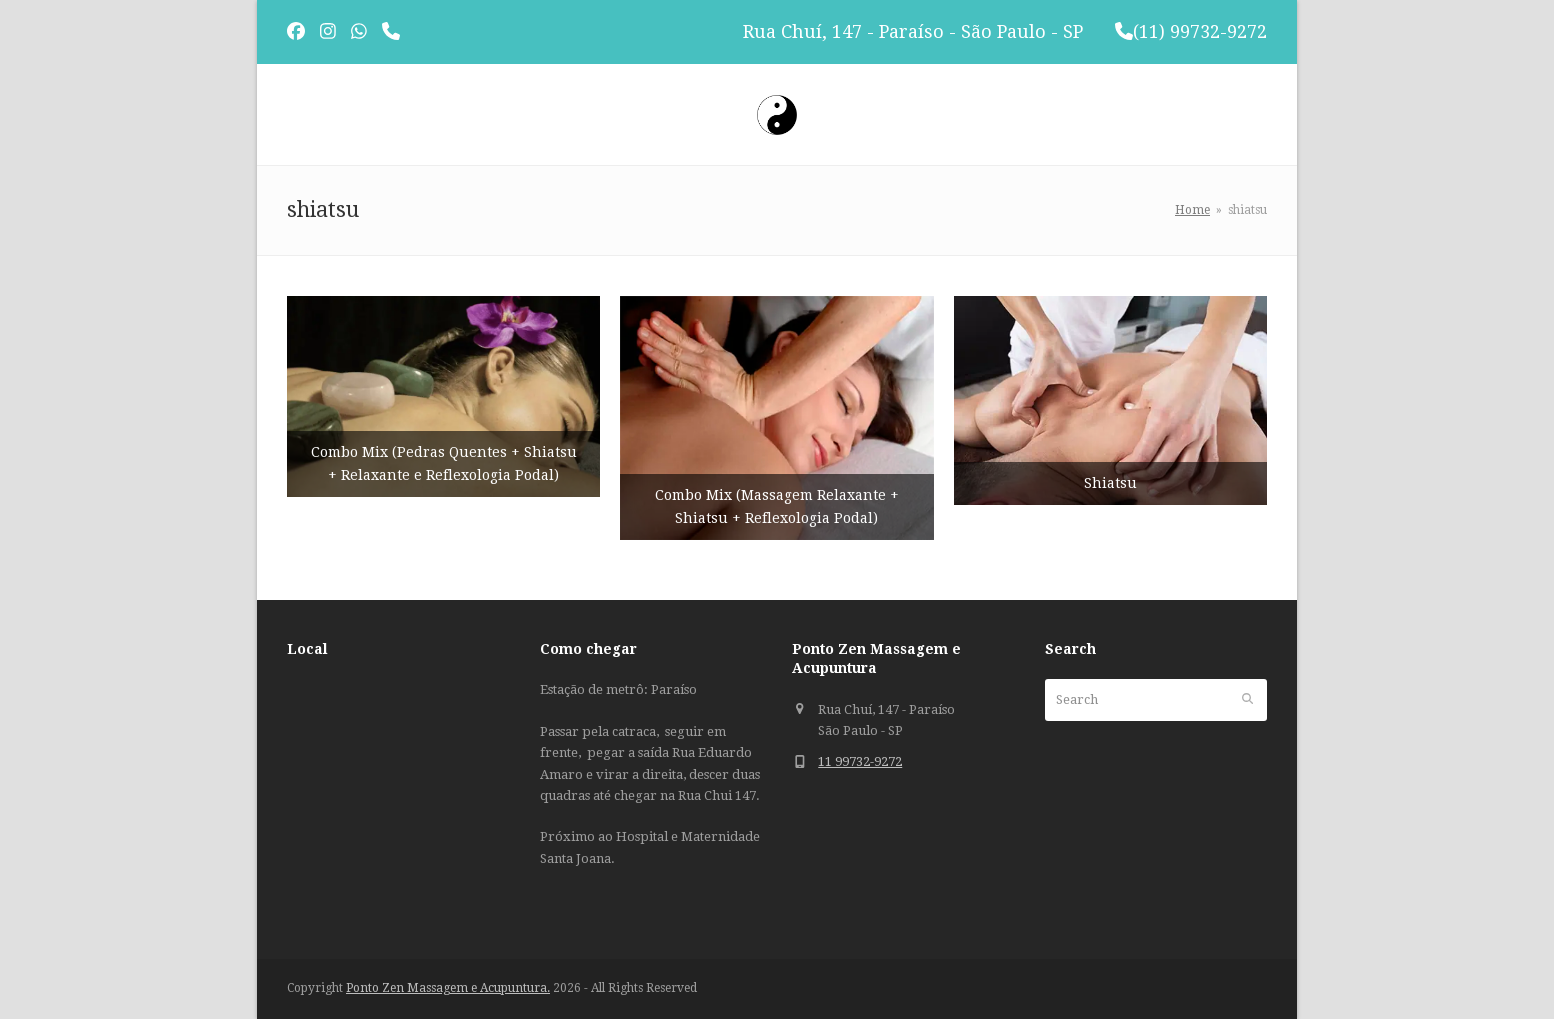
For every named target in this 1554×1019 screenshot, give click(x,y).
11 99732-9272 (860, 761)
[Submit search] (1247, 700)
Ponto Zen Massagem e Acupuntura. (448, 988)
